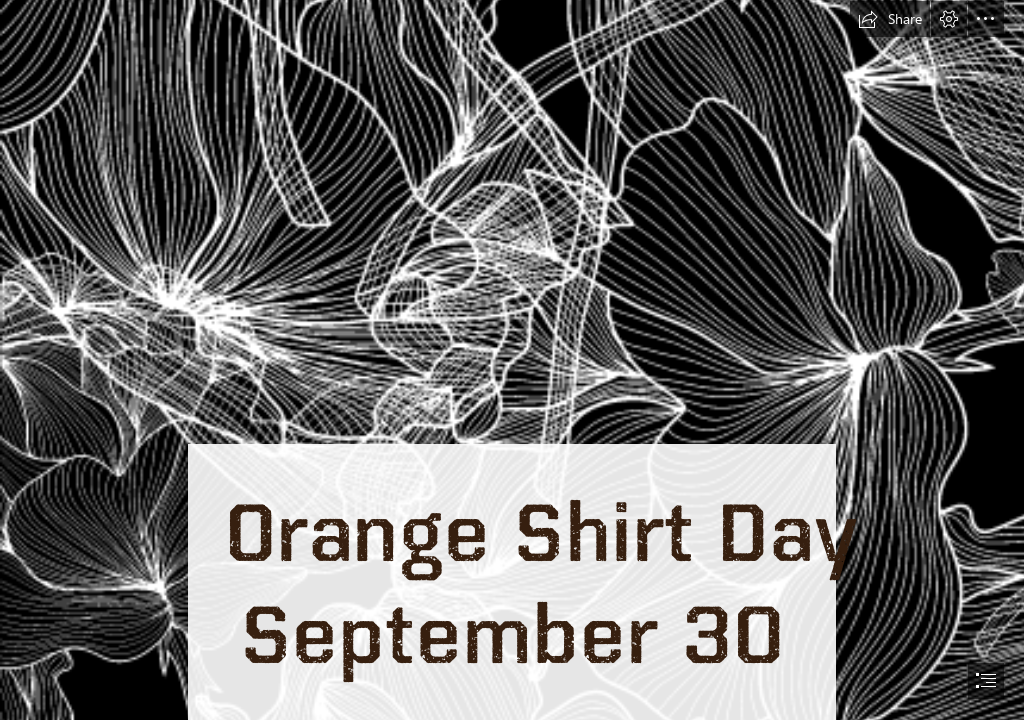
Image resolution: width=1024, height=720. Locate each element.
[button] (890, 19)
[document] (512, 360)
